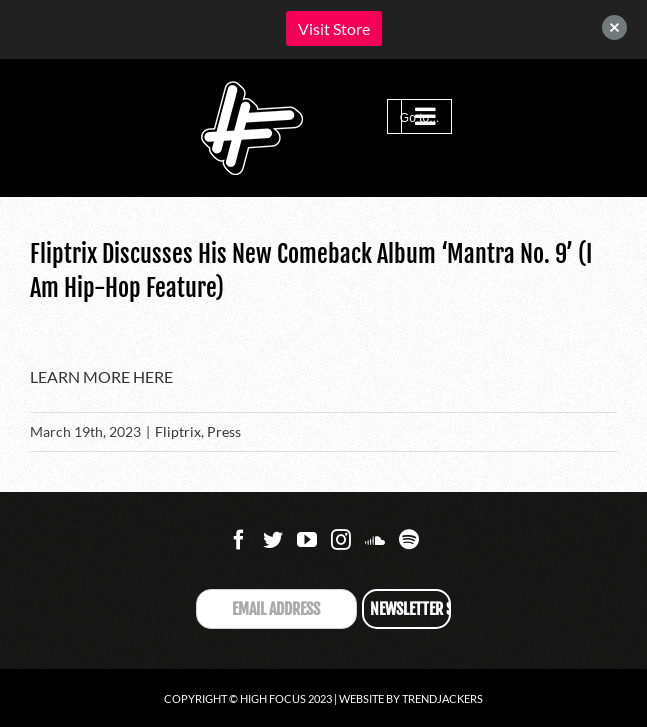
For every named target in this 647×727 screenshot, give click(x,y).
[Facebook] (239, 540)
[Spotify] (409, 540)
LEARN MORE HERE (101, 376)
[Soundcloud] (375, 540)
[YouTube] (307, 540)
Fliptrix (178, 431)
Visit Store (334, 28)
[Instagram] (341, 540)
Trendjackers (442, 698)
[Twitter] (273, 540)
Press (224, 431)
